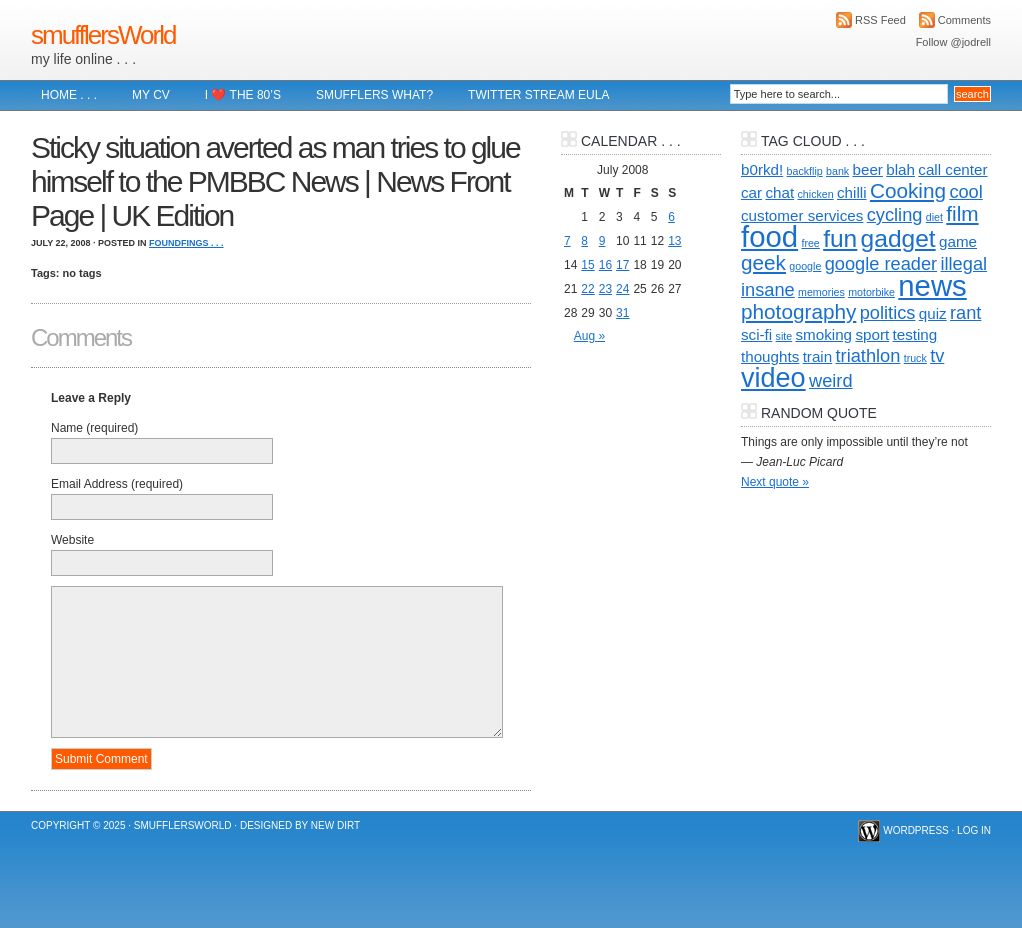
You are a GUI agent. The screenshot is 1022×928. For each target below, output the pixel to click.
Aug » (589, 336)
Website (72, 540)
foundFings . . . (186, 243)
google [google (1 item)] (805, 266)
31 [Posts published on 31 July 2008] (622, 313)
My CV (151, 95)
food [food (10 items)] (769, 236)
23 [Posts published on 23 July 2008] (605, 289)
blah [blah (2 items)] (900, 169)
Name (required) (94, 428)
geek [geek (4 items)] (763, 262)
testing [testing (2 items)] (915, 334)
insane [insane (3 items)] (768, 289)
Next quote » (775, 482)
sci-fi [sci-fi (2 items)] (756, 334)
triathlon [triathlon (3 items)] (868, 355)
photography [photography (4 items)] (798, 311)
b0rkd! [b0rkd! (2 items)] (762, 169)
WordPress (916, 830)
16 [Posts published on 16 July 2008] (605, 265)
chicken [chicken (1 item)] (816, 194)
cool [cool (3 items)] (965, 191)
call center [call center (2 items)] (952, 169)
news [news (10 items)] (932, 285)
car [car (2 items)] (751, 192)
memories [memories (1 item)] (821, 292)
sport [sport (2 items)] (872, 334)
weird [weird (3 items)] (831, 380)
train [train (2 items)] (818, 356)
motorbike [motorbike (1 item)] (871, 292)
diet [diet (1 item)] (934, 217)
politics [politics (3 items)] (888, 312)
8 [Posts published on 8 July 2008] (584, 241)
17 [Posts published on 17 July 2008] (622, 265)
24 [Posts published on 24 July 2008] (622, 289)
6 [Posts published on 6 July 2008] (671, 217)
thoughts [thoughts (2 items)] (770, 356)
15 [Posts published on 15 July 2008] (587, 265)
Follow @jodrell (953, 42)
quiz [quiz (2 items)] (933, 313)
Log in (974, 830)
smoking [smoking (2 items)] (824, 334)
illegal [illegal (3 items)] (963, 263)
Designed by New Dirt (300, 825)
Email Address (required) (117, 484)
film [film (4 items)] (962, 213)
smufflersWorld (103, 35)
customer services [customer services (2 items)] (802, 215)
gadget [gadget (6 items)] (898, 238)
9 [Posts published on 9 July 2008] (602, 241)
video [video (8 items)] (773, 378)
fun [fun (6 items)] (840, 238)
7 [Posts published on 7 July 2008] (567, 241)
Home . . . (69, 95)
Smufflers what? (374, 95)
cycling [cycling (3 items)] (895, 214)
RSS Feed (880, 20)
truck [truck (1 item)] (915, 358)
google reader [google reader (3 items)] (881, 263)
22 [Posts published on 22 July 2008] (587, 289)
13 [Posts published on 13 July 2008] (674, 241)
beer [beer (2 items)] (868, 169)
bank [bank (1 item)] (837, 171)
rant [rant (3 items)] (965, 312)
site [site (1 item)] (784, 336)
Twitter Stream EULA (538, 95)
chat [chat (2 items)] (779, 192)
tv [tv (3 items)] (937, 355)
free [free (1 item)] (810, 243)
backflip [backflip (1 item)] (805, 171)
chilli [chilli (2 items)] (852, 192)
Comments (964, 20)
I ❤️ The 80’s (243, 95)
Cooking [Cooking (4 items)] (908, 190)
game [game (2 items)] (958, 241)
